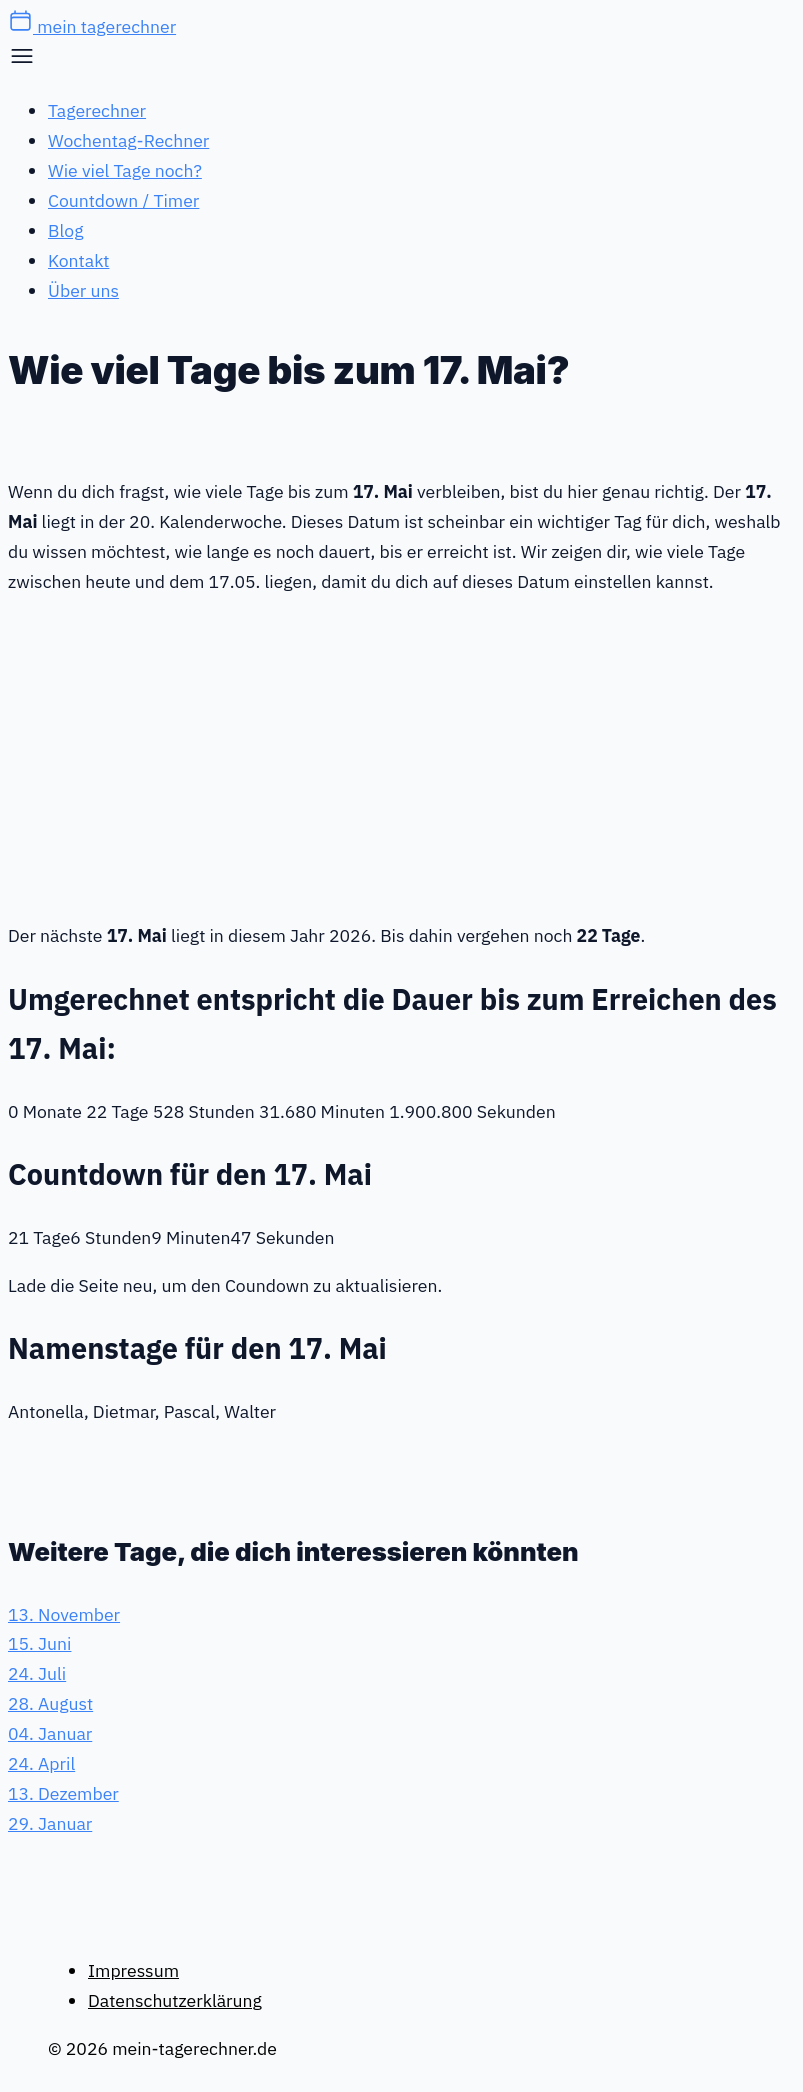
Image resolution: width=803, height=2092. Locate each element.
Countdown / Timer (123, 200)
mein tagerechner (92, 26)
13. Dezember (63, 1793)
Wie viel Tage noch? (125, 170)
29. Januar (50, 1823)
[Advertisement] (401, 755)
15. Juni (39, 1643)
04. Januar (50, 1733)
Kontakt (78, 260)
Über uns (83, 290)
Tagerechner (97, 110)
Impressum (133, 1970)
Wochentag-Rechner (128, 140)
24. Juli (37, 1673)
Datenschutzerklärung (175, 2000)
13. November (64, 1614)
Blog (65, 230)
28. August (50, 1703)
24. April (41, 1763)
